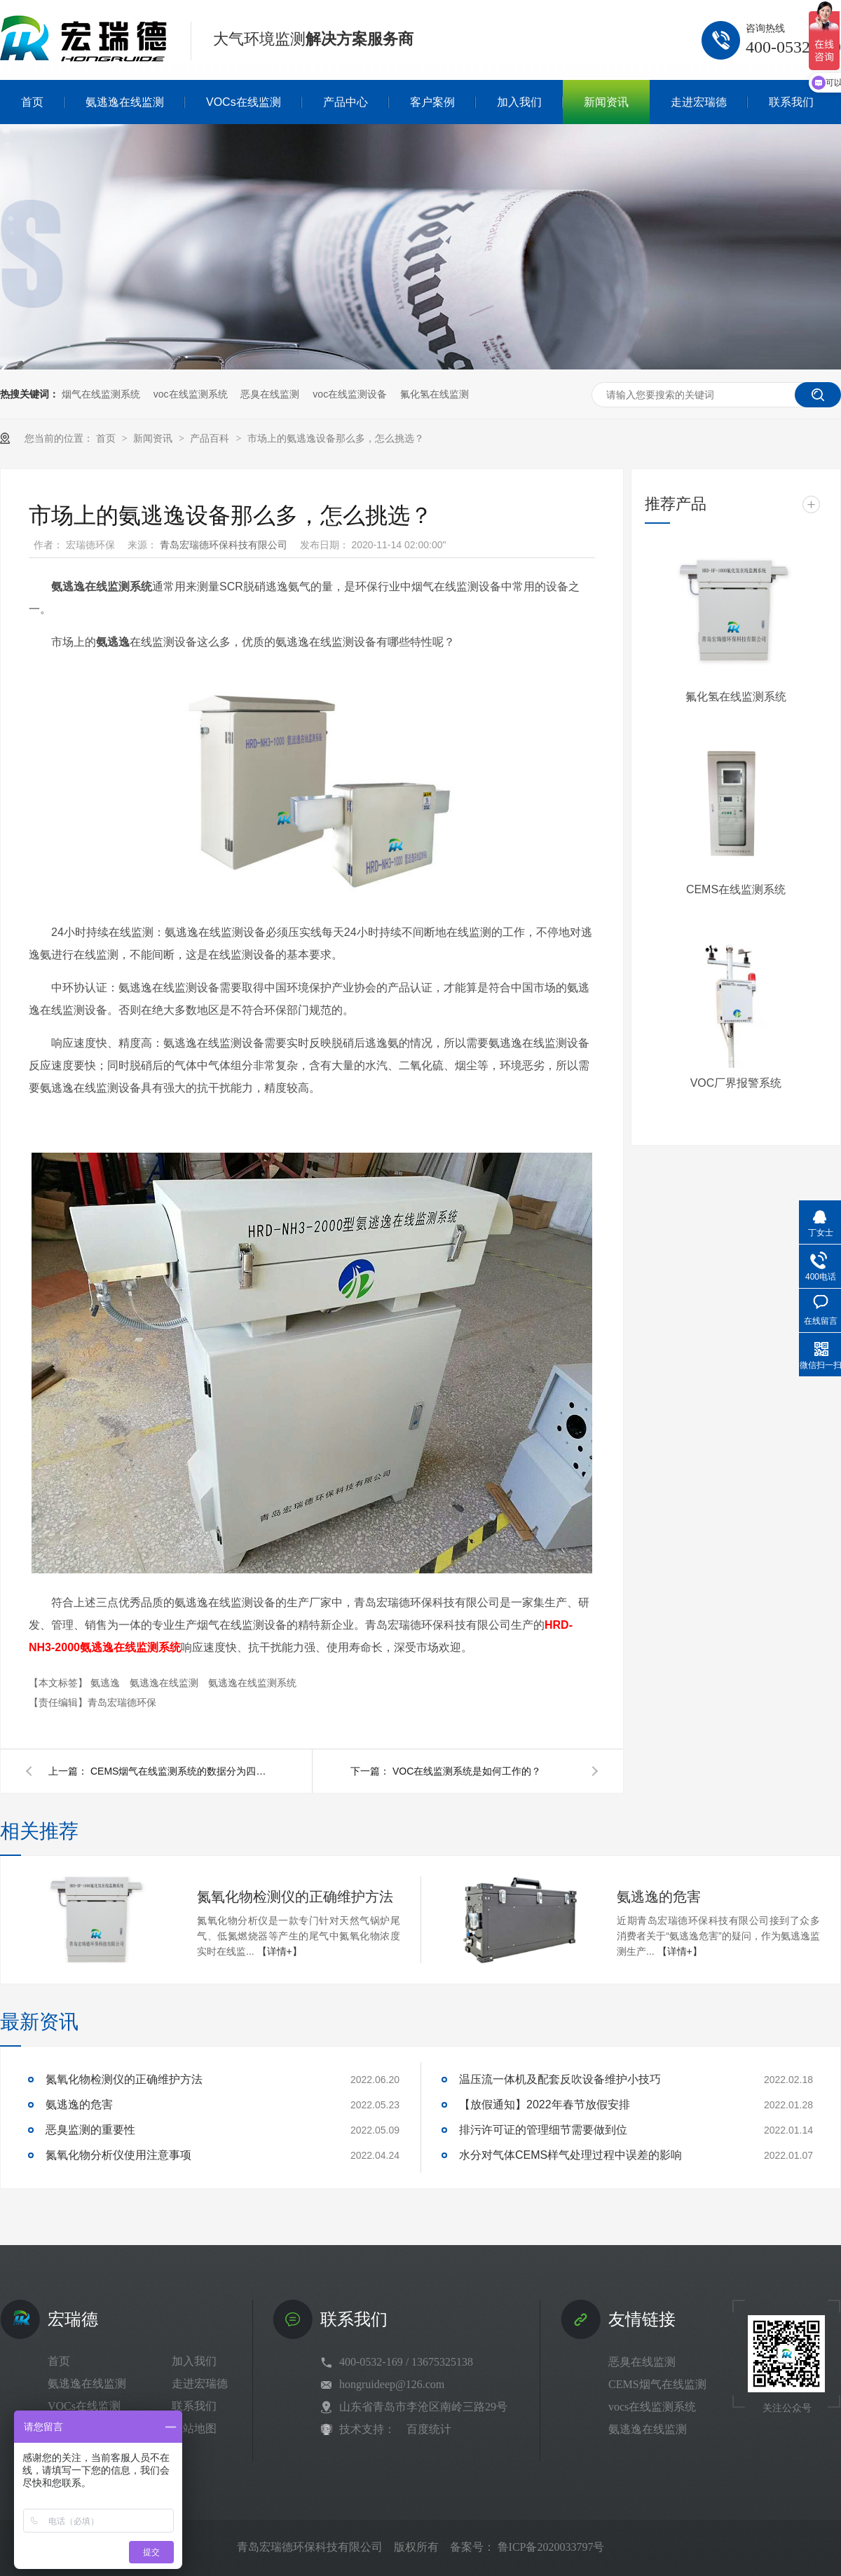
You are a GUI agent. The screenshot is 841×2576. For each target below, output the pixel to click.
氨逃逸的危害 (659, 1896)
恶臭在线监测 (269, 394)
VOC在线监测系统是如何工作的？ (466, 1771)
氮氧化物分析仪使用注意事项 (118, 2155)
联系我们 (194, 2406)
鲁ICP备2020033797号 (551, 2547)
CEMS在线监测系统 (736, 889)
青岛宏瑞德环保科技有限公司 (225, 544)
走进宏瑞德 (200, 2383)
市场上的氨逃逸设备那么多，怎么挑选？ (335, 438)
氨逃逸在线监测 (165, 1682)
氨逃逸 (106, 1682)
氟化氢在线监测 (434, 394)
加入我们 (194, 2361)
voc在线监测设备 (350, 394)
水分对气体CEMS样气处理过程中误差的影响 (570, 2155)
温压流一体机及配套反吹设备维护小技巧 (560, 2079)
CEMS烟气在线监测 (657, 2384)
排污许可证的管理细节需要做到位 (543, 2130)
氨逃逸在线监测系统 (252, 1682)
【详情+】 (279, 1951)
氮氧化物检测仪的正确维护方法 (295, 1896)
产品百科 (211, 438)
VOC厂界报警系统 (736, 1083)
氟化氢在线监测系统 (735, 697)
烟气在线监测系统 (101, 394)
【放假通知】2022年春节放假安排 (544, 2104)
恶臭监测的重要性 (90, 2130)
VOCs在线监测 (84, 2406)
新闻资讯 (154, 438)
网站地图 (194, 2428)
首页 (107, 438)
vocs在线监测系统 (652, 2407)
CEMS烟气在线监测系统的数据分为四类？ (181, 1771)
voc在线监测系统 (190, 394)
